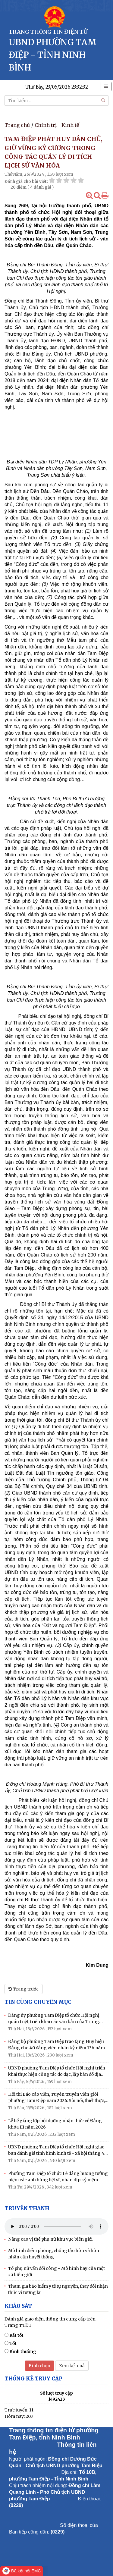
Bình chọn (39, 2365)
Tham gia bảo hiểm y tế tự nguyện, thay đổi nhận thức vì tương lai (58, 2289)
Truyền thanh (27, 2208)
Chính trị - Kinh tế (57, 125)
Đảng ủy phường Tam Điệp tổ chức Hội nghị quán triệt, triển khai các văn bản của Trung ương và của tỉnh (53, 2019)
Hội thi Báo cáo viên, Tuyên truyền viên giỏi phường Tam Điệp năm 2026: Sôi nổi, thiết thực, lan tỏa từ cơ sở (56, 2097)
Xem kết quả (72, 2365)
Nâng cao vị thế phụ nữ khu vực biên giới (50, 2239)
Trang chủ (17, 125)
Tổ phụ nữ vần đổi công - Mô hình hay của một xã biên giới (56, 2271)
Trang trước (23, 1989)
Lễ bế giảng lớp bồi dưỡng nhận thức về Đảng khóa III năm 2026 (55, 2124)
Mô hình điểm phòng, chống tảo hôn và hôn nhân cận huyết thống (53, 2254)
